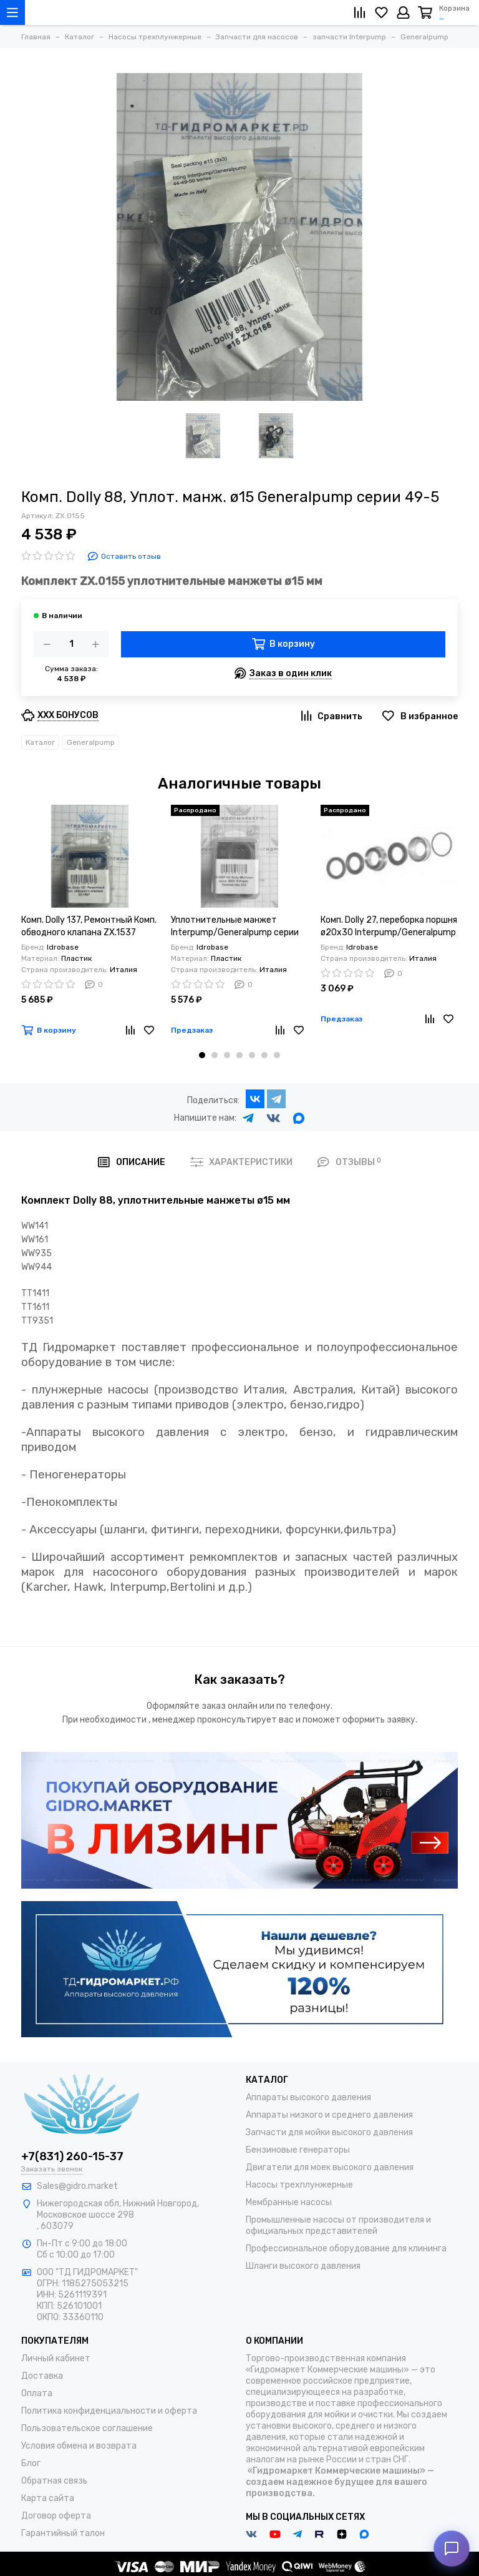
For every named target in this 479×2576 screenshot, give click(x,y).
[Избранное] (381, 12)
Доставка (42, 2376)
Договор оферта (56, 2515)
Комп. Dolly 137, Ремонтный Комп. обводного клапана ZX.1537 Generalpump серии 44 (89, 927)
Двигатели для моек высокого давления (330, 2167)
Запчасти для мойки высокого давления (329, 2132)
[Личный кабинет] (403, 12)
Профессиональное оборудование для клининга (346, 2248)
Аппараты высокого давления (308, 2097)
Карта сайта (47, 2498)
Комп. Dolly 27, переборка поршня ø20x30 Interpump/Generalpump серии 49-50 (389, 927)
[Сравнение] (359, 12)
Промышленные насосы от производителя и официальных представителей (338, 2225)
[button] (202, 1055)
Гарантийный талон (63, 2533)
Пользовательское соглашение (87, 2428)
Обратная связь (54, 2480)
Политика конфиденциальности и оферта (109, 2411)
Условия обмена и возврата (79, 2446)
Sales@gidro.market (77, 2186)
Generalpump (91, 742)
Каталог (40, 742)
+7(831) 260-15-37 (72, 2156)
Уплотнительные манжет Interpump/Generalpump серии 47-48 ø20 (235, 927)
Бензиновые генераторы (298, 2150)
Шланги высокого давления (303, 2266)
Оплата (36, 2393)
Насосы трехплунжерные (299, 2185)
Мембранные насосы (289, 2202)
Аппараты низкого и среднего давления (329, 2115)
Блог (31, 2463)
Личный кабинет (55, 2358)
